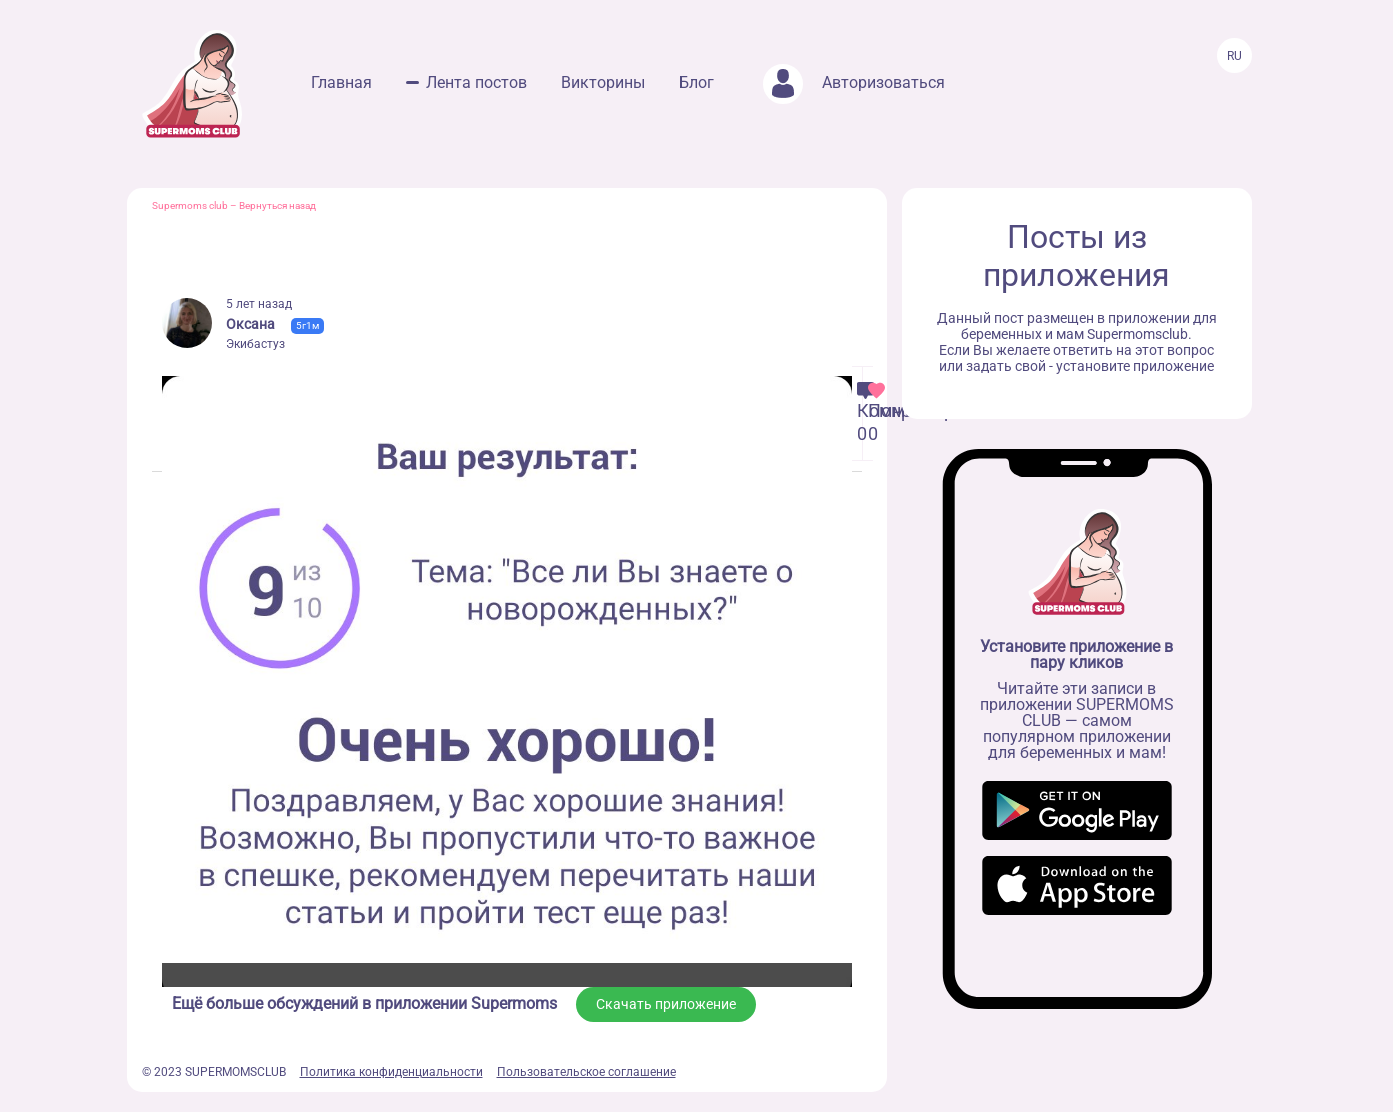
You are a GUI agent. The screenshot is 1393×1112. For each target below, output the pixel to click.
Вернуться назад (277, 205)
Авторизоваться (854, 82)
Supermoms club (190, 205)
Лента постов (476, 82)
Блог (696, 82)
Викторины (603, 82)
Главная (341, 82)
